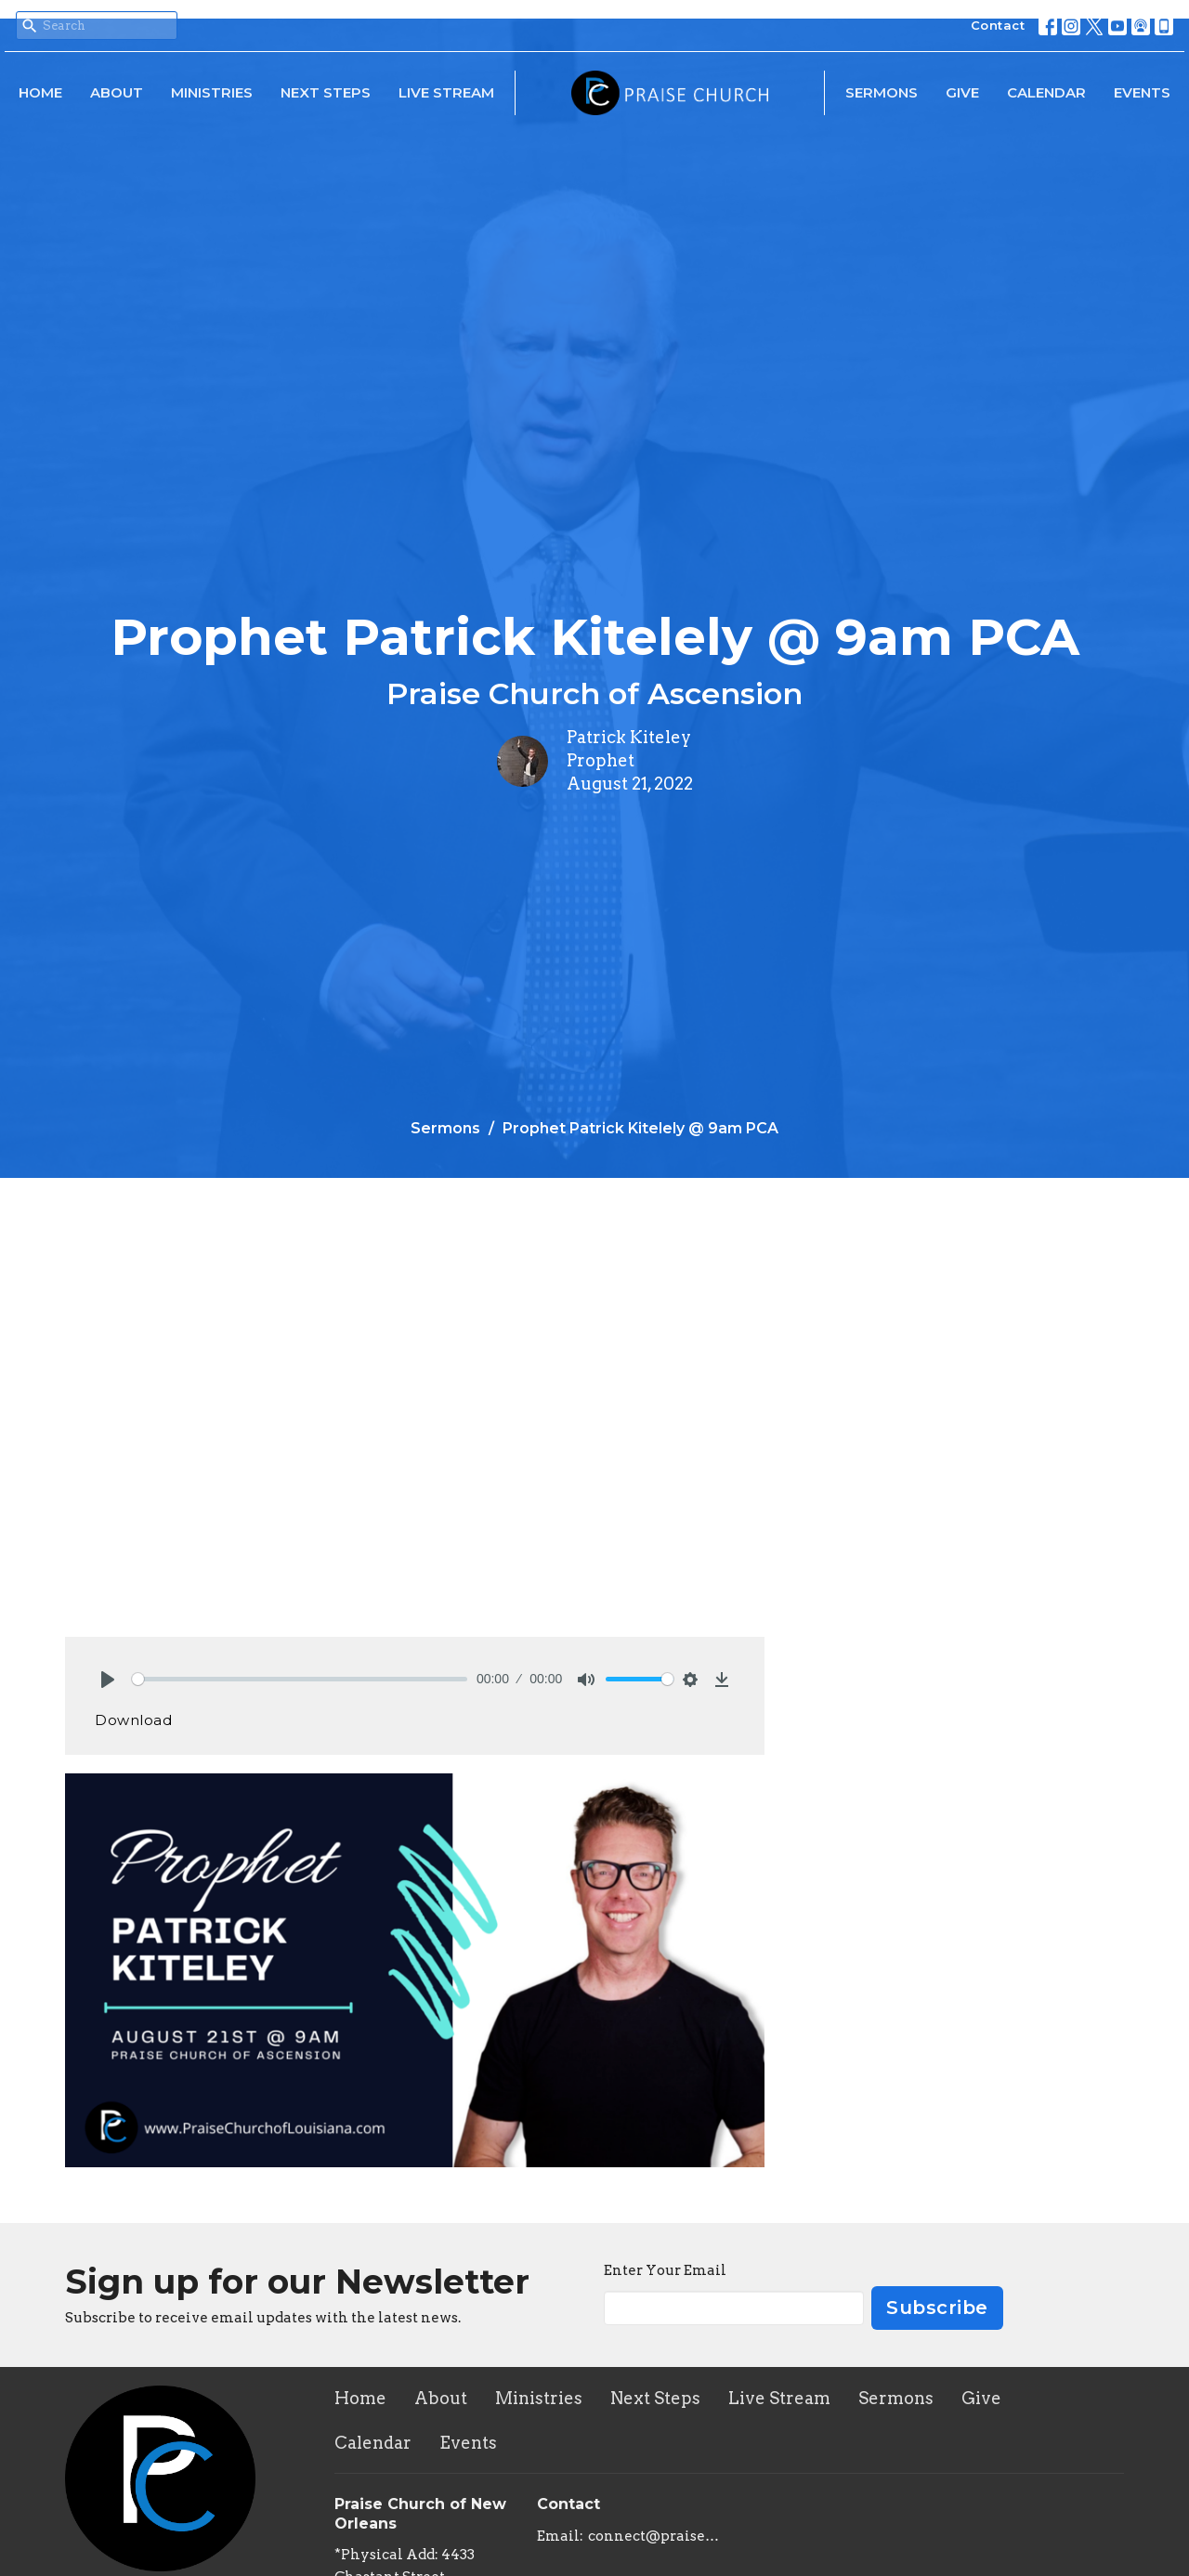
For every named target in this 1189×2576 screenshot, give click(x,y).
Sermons (881, 92)
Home (40, 92)
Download (133, 1720)
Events (1142, 92)
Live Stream (446, 92)
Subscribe (937, 2307)
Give (962, 92)
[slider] (299, 1679)
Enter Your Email (665, 2270)
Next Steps (326, 92)
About (116, 92)
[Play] (108, 1679)
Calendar (1046, 92)
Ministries (212, 92)
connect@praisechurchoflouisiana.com (654, 2536)
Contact (998, 25)
